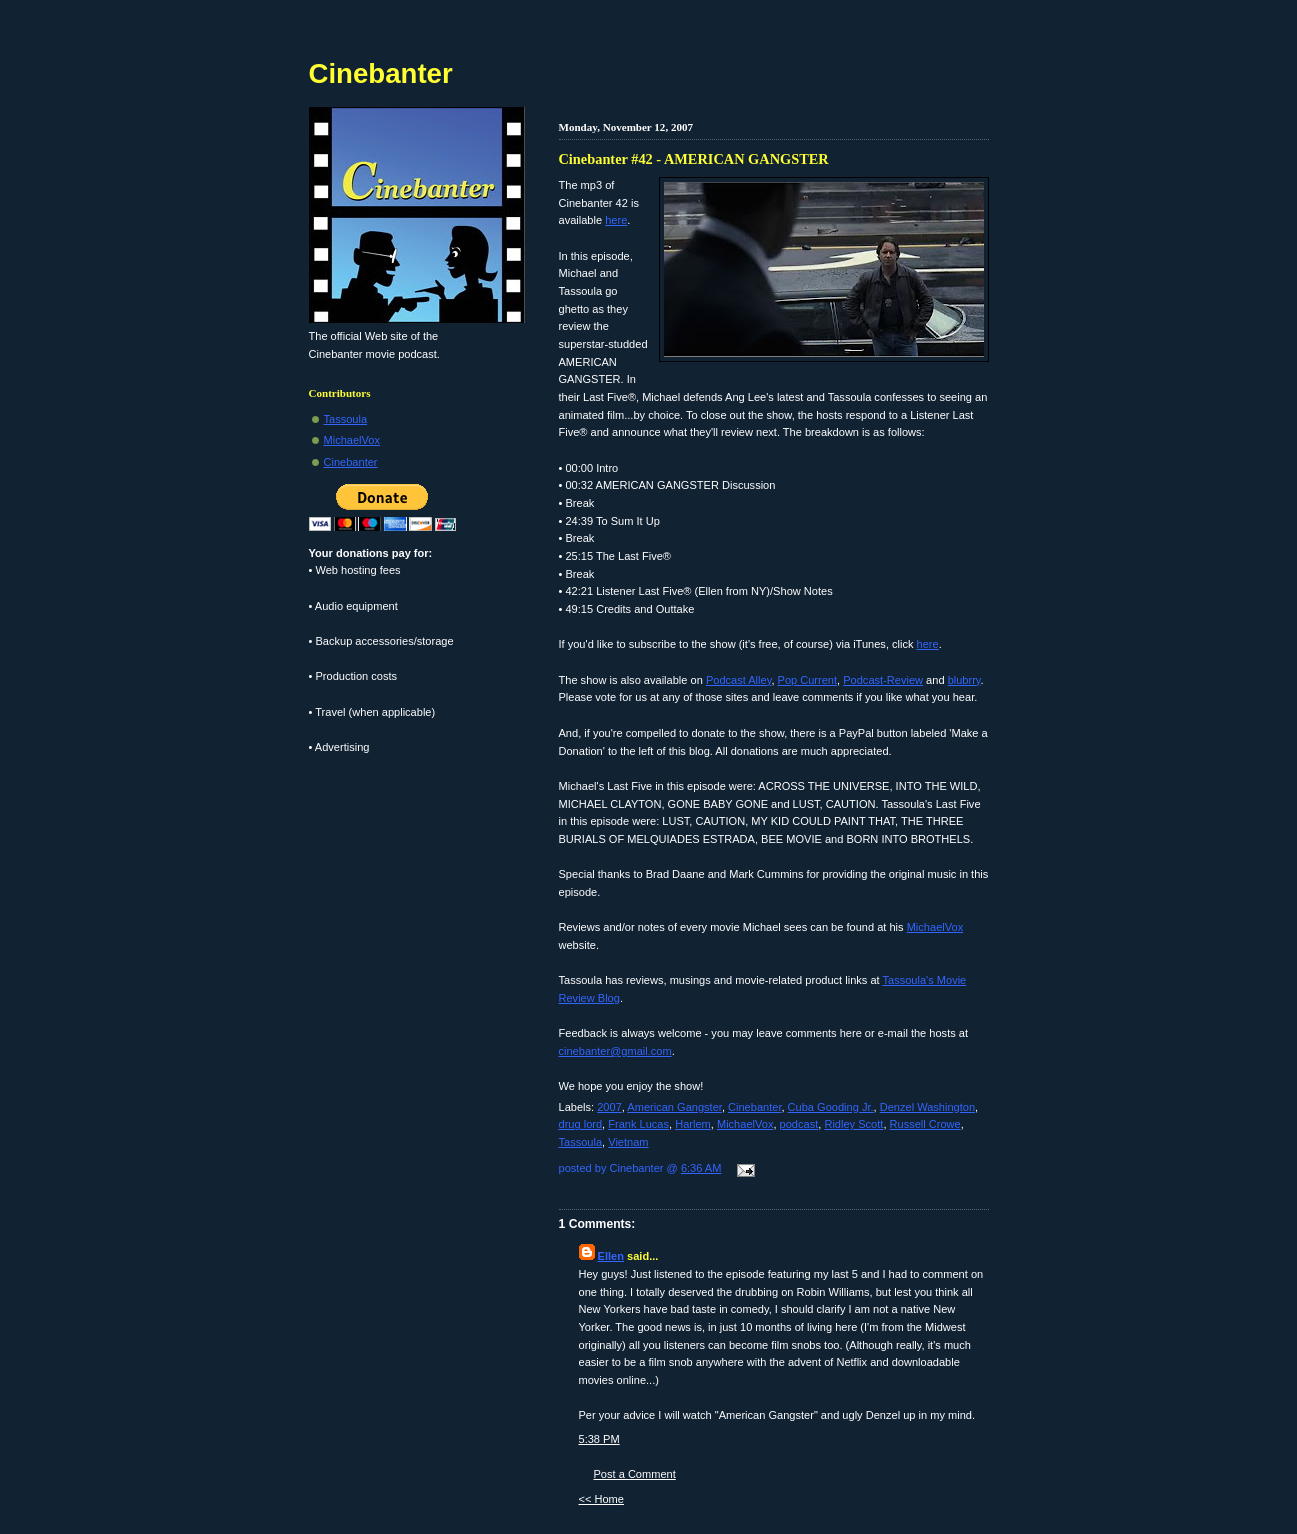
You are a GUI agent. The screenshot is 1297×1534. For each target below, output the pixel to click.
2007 (609, 1107)
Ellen (611, 1256)
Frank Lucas (638, 1124)
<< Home (601, 1499)
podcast (799, 1124)
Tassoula (581, 1142)
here (616, 220)
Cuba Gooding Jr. (831, 1107)
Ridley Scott (853, 1124)
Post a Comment (635, 1474)
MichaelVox (935, 927)
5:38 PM (599, 1439)
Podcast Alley (739, 680)
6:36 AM (701, 1168)
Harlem (693, 1124)
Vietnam (628, 1142)
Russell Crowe (925, 1124)
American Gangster (674, 1107)
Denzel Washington (927, 1107)
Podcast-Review (883, 680)
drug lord (581, 1124)
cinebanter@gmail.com (615, 1051)
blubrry (964, 680)
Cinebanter (754, 1107)
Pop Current (808, 680)
